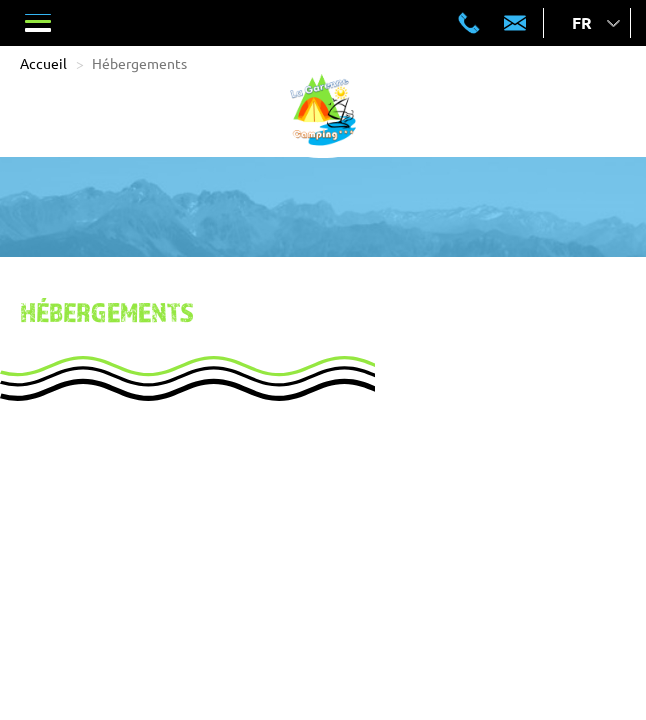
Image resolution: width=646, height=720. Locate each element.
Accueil (43, 63)
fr (582, 22)
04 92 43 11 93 (469, 23)
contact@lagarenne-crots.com (515, 23)
